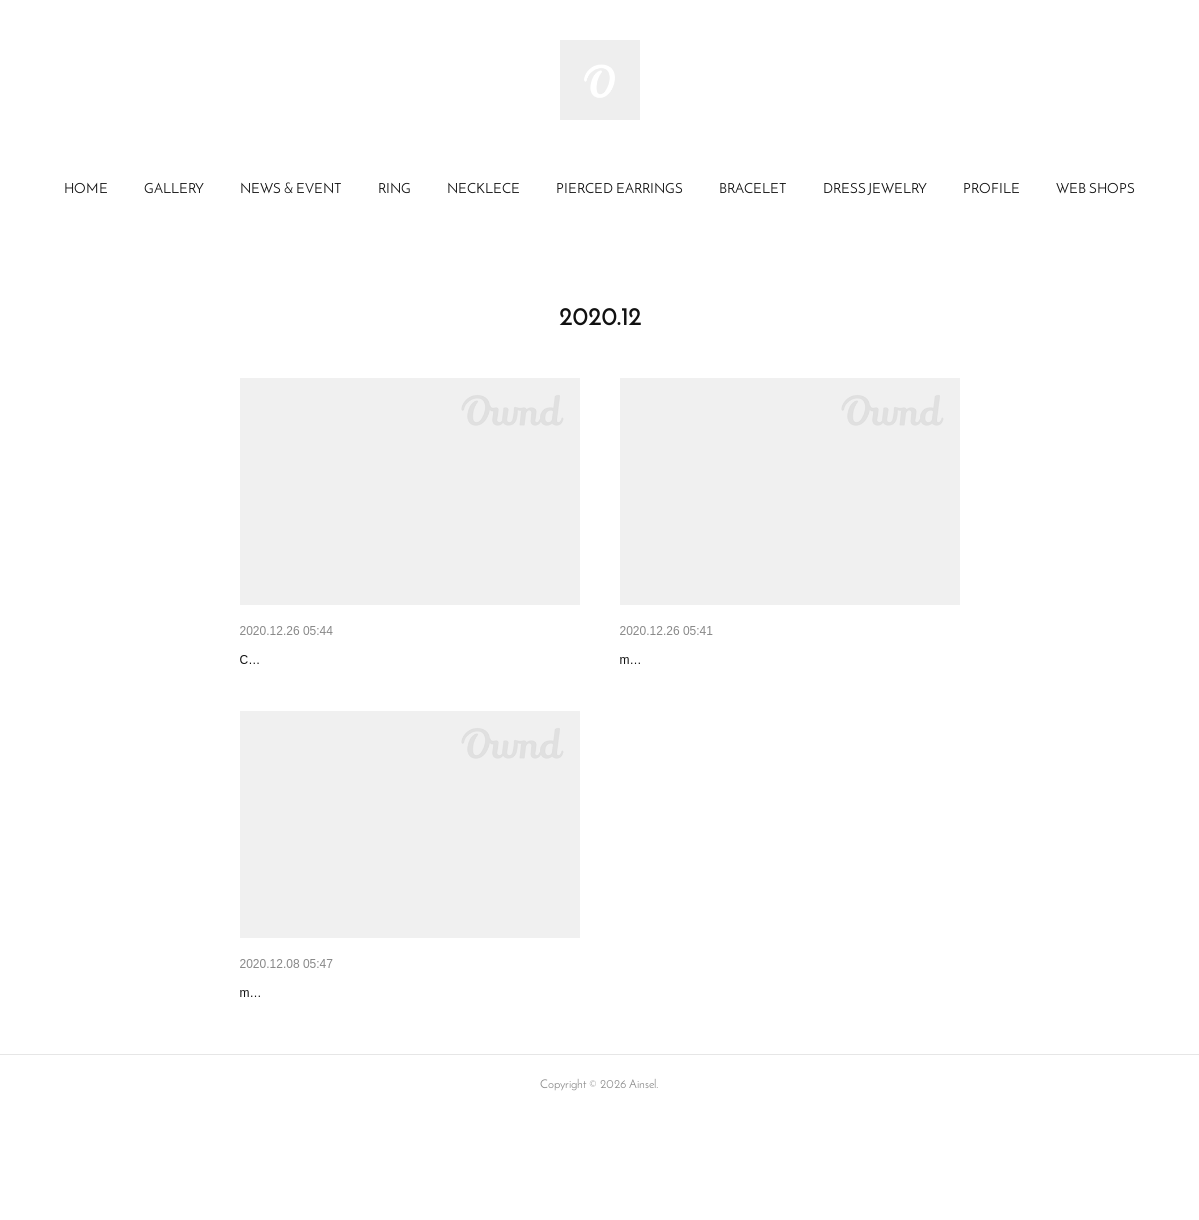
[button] (86, 190)
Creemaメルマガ (293, 660)
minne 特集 (655, 660)
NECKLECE (483, 189)
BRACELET (753, 189)
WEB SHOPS (1095, 189)
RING (394, 189)
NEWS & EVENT (291, 189)
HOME (86, 189)
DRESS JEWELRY (875, 189)
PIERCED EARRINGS (619, 189)
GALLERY (174, 189)
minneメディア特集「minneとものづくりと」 (383, 1044)
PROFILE (991, 189)
